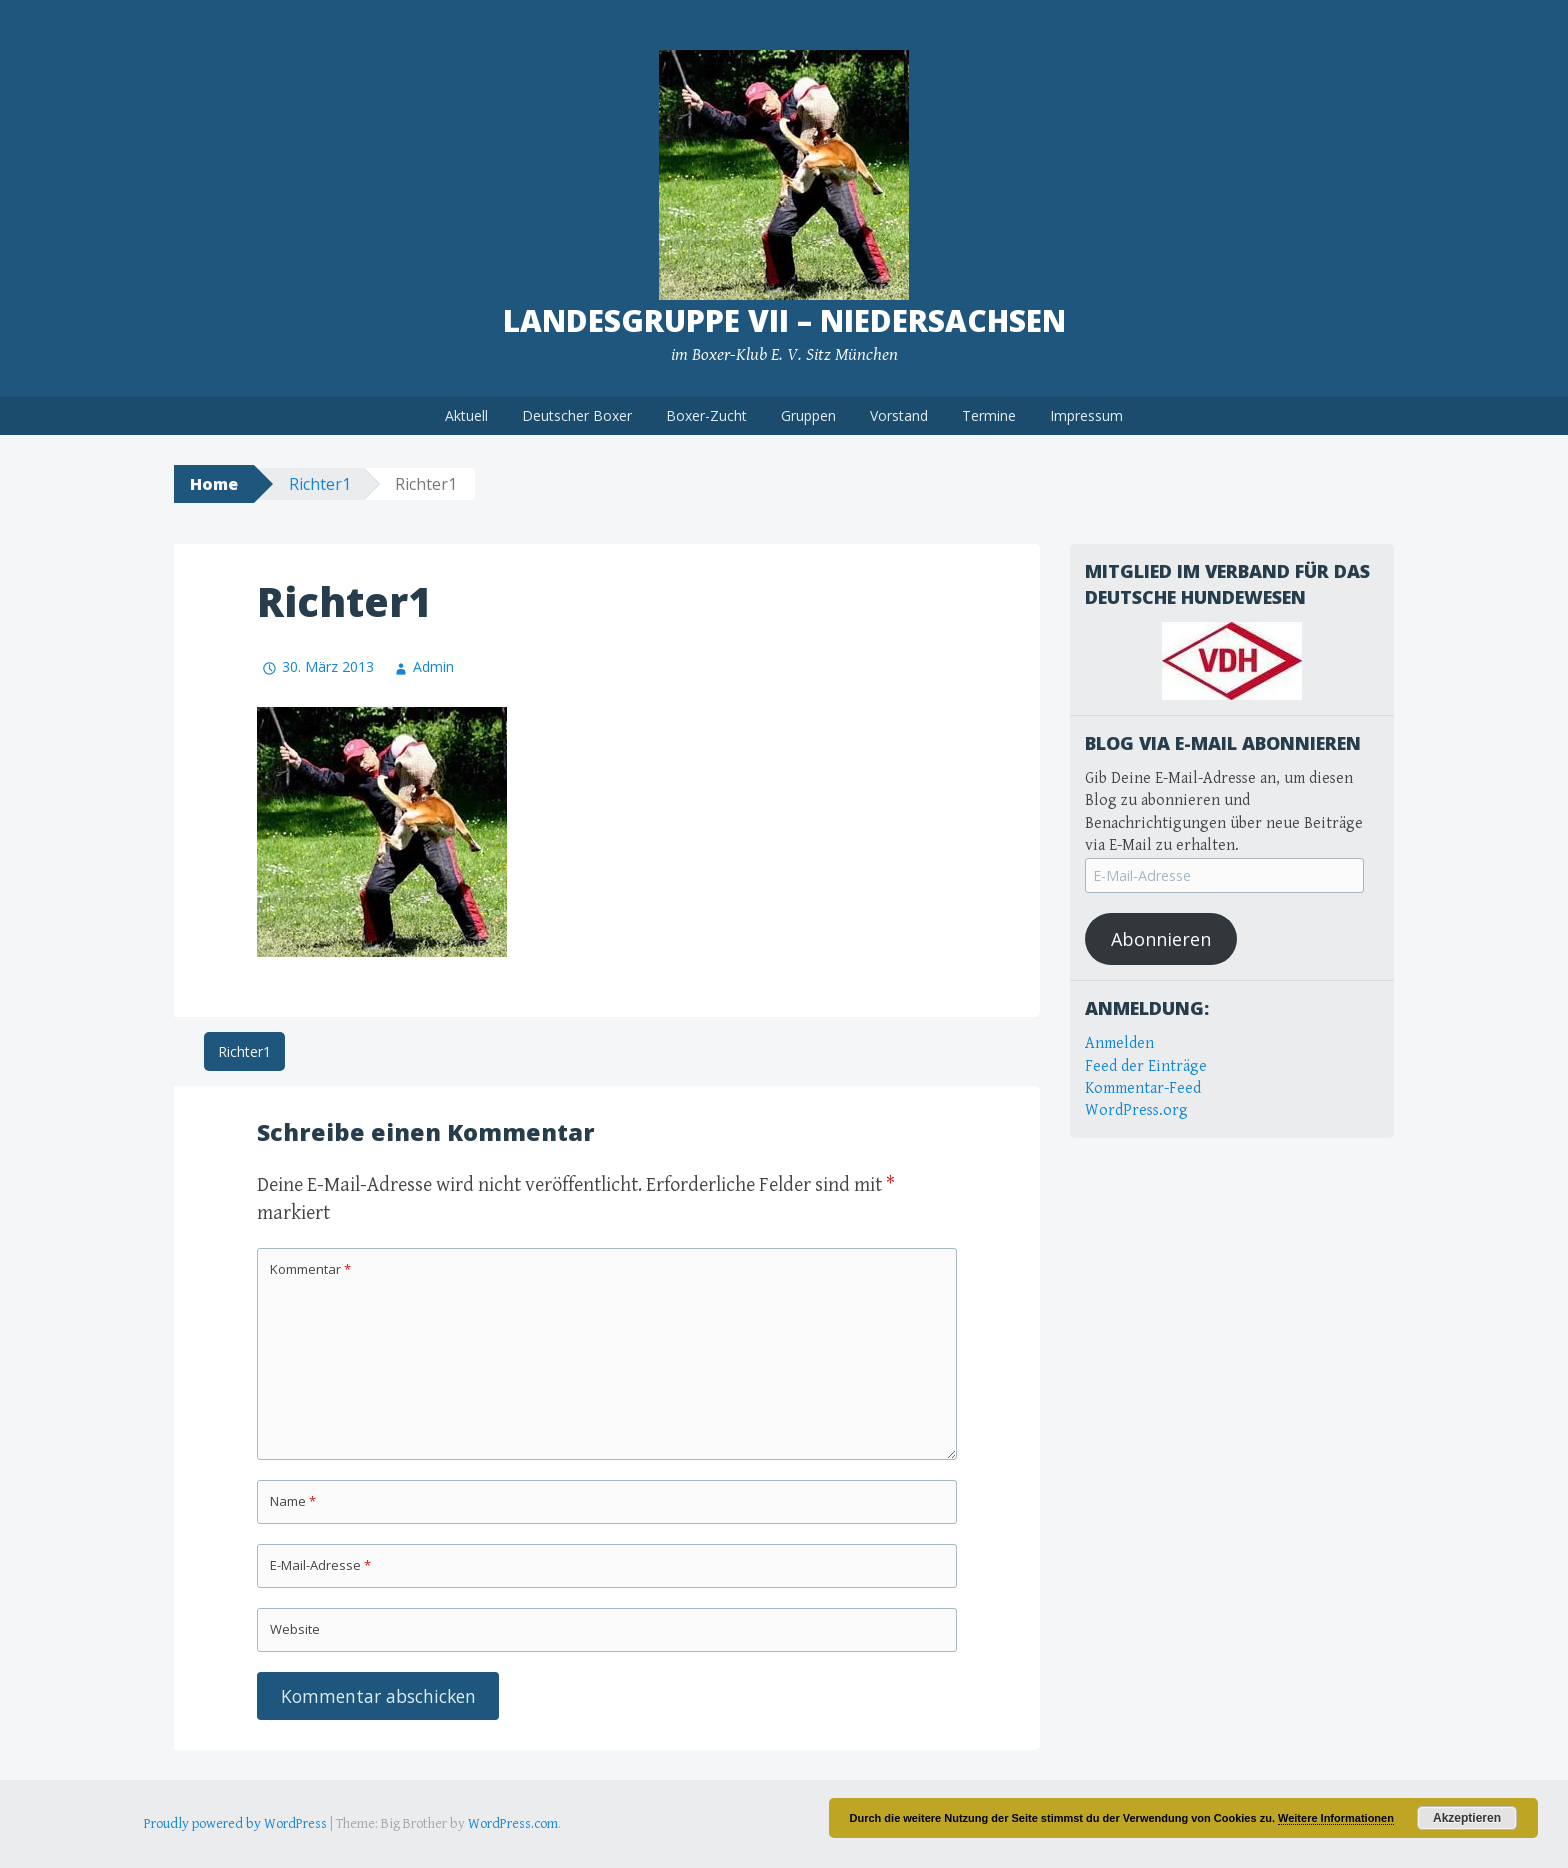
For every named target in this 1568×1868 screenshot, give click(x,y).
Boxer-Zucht (706, 415)
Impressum (1086, 415)
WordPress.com (513, 1824)
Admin (433, 666)
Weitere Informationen (1336, 1818)
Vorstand (899, 415)
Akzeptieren (1467, 1818)
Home (214, 484)
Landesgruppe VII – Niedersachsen (784, 320)
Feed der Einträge (1146, 1066)
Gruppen (808, 415)
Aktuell (466, 415)
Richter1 (320, 484)
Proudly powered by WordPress (235, 1824)
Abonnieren (1161, 939)
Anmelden (1119, 1043)
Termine (989, 415)
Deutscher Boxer (577, 415)
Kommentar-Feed (1143, 1088)
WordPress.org (1136, 1110)
